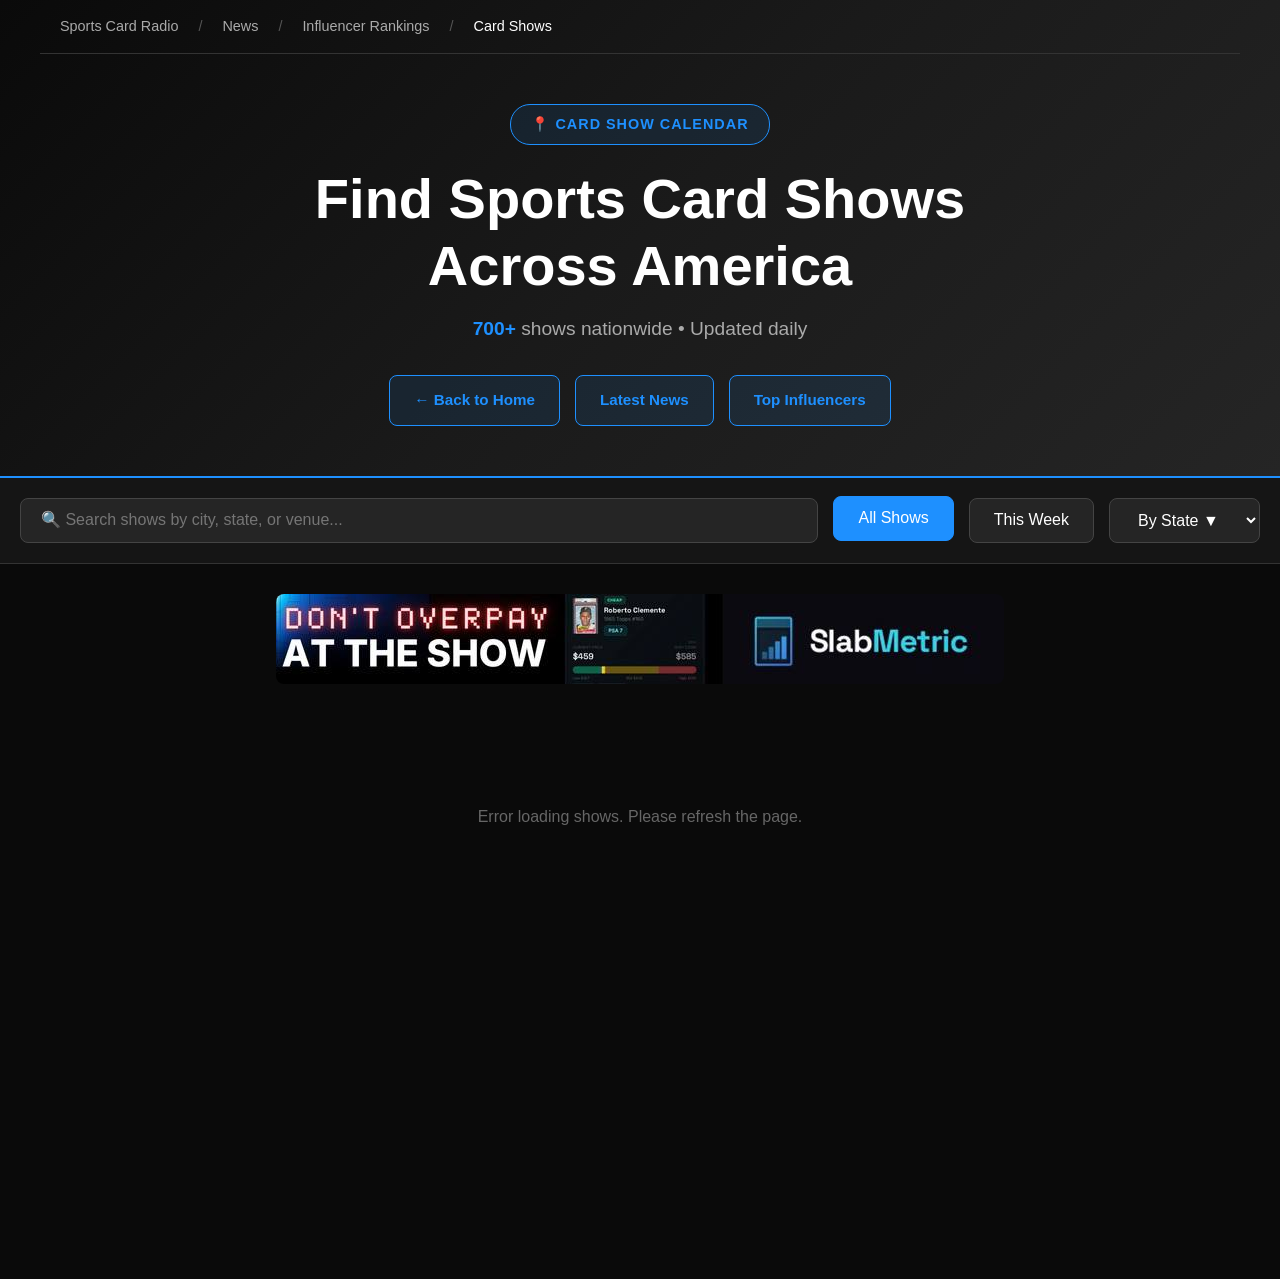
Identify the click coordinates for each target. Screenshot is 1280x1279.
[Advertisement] (640, 1099)
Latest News (644, 399)
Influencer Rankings (365, 26)
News (240, 26)
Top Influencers (810, 399)
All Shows (893, 517)
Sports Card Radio (119, 26)
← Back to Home (474, 399)
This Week (1031, 519)
